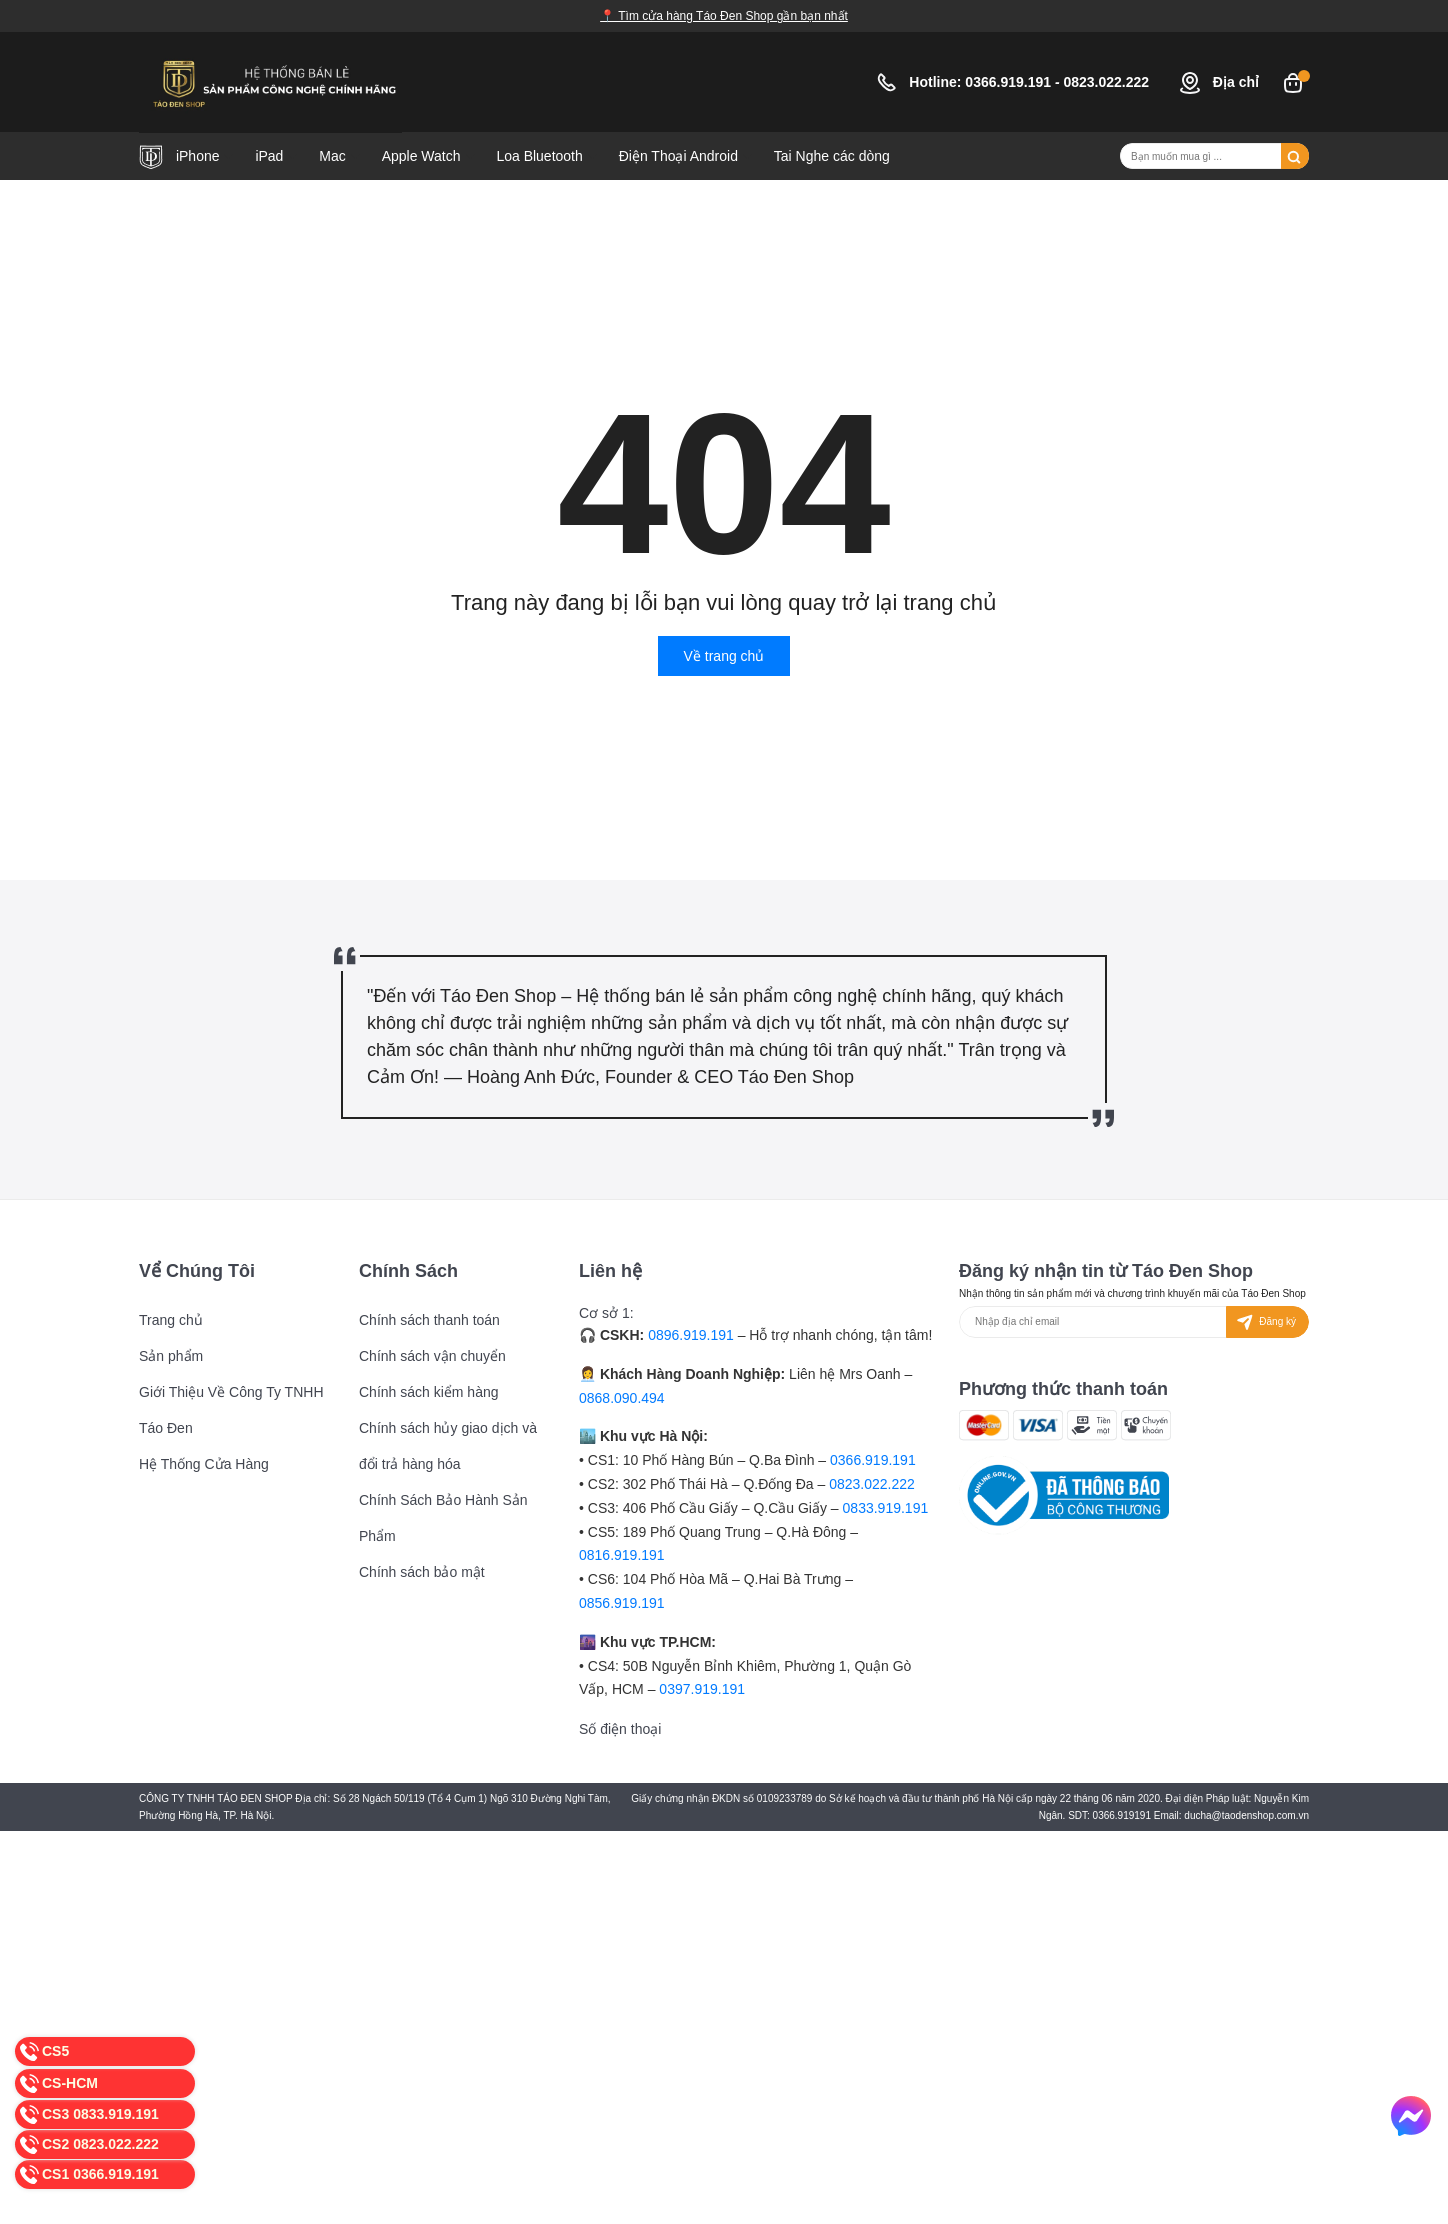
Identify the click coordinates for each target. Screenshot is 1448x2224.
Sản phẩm (171, 1356)
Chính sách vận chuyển (432, 1356)
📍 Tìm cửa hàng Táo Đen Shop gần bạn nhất (724, 16)
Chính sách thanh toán (429, 1320)
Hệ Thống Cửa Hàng (204, 1464)
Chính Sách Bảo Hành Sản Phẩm (443, 1518)
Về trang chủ (724, 656)
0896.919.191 (691, 1335)
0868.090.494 (622, 1398)
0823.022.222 (1108, 82)
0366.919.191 (1010, 82)
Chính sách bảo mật (422, 1572)
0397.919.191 (702, 1689)
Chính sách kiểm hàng (429, 1392)
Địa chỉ (1218, 82)
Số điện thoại (620, 1729)
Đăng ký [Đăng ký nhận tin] (1264, 1322)
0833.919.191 (886, 1508)
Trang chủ (171, 1320)
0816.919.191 (622, 1555)
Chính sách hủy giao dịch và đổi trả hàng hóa (448, 1446)
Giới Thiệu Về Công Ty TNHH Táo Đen (231, 1410)
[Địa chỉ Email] (1134, 1322)
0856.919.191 (622, 1603)
